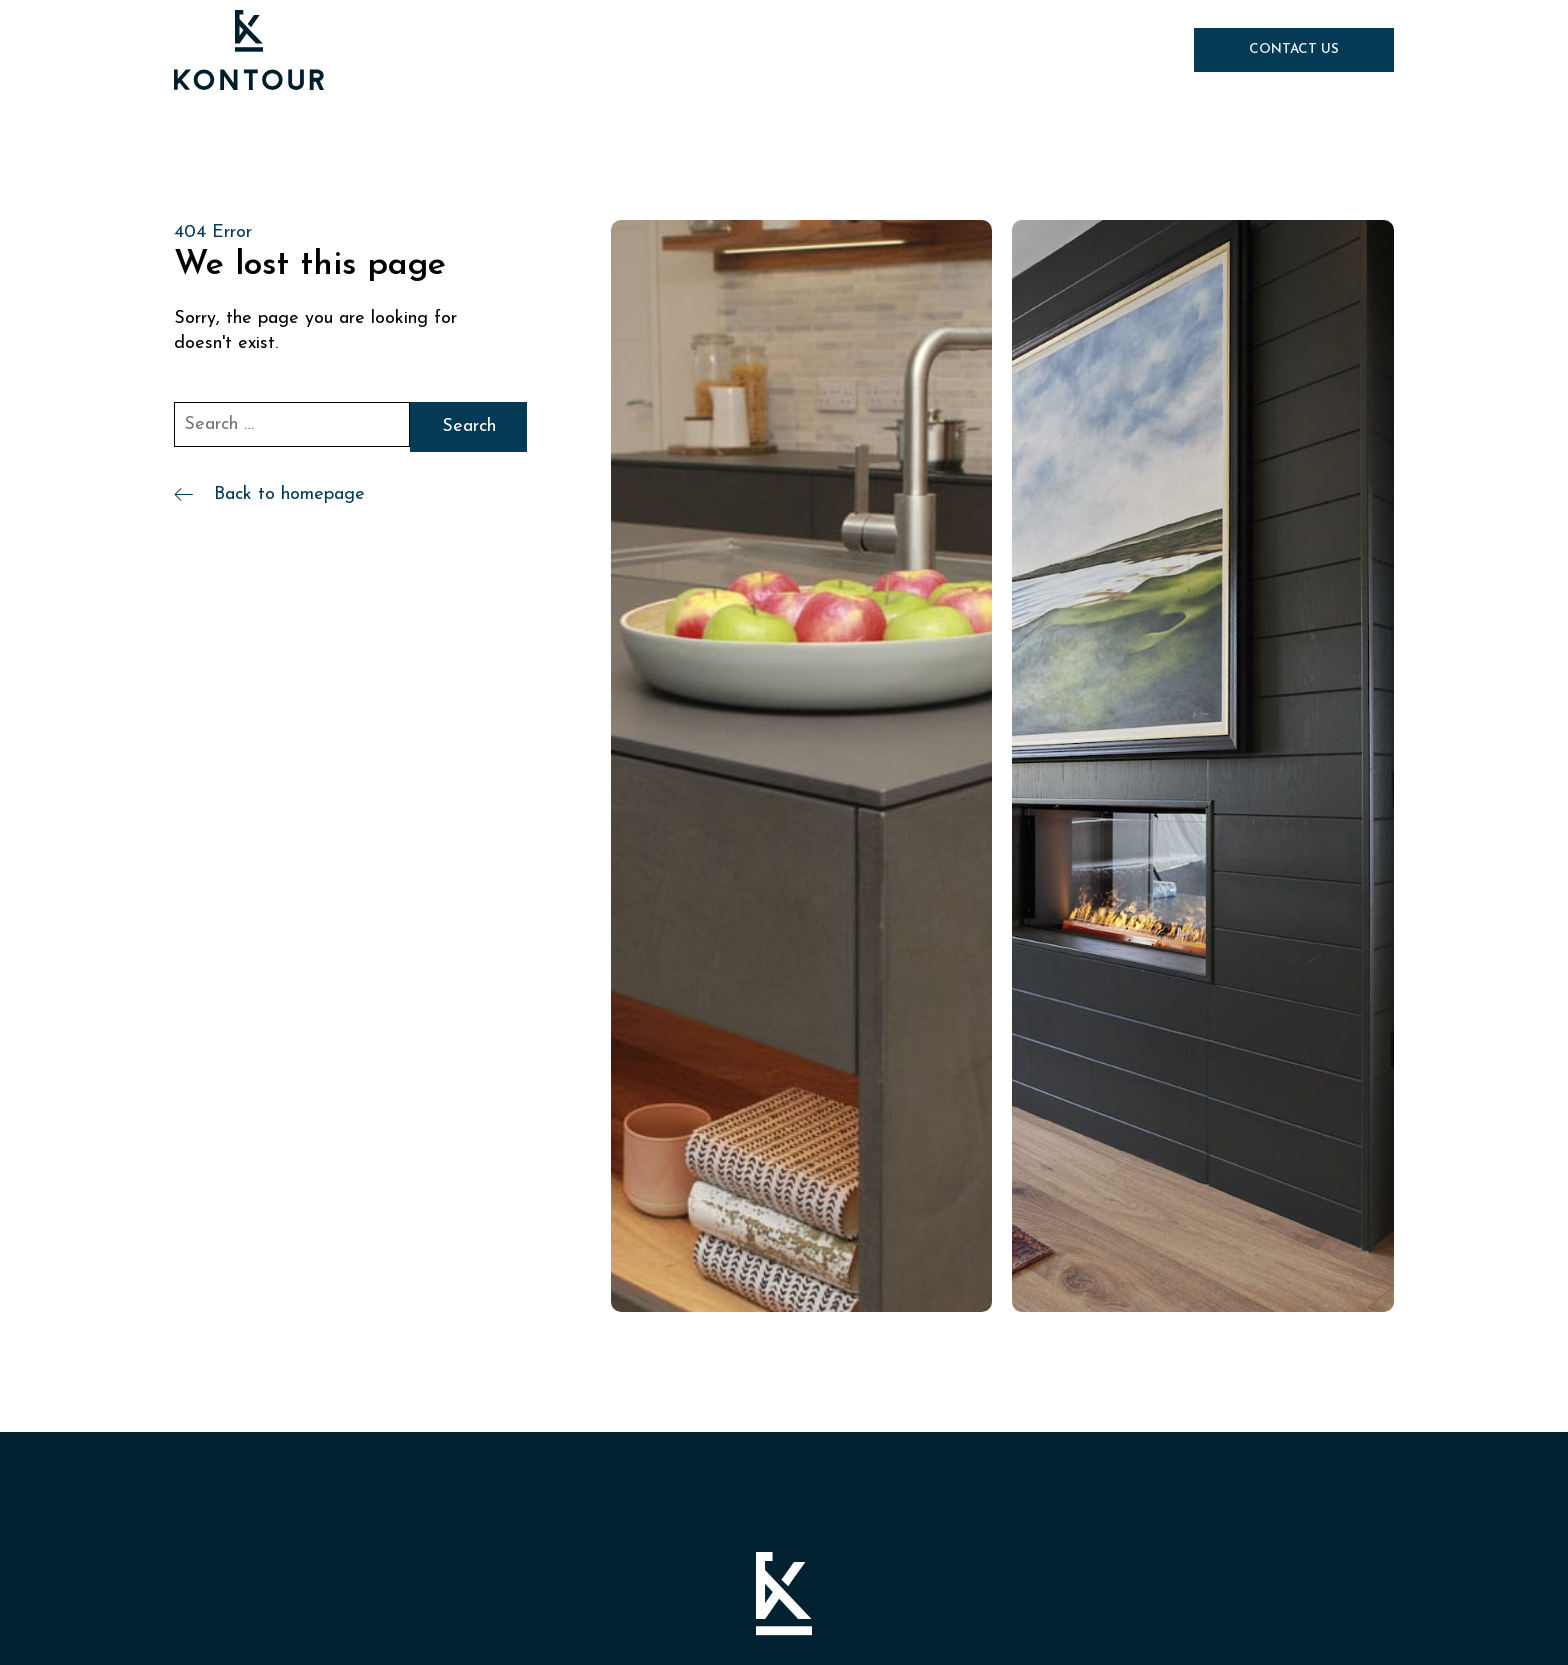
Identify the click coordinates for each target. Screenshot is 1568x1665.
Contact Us (1294, 49)
